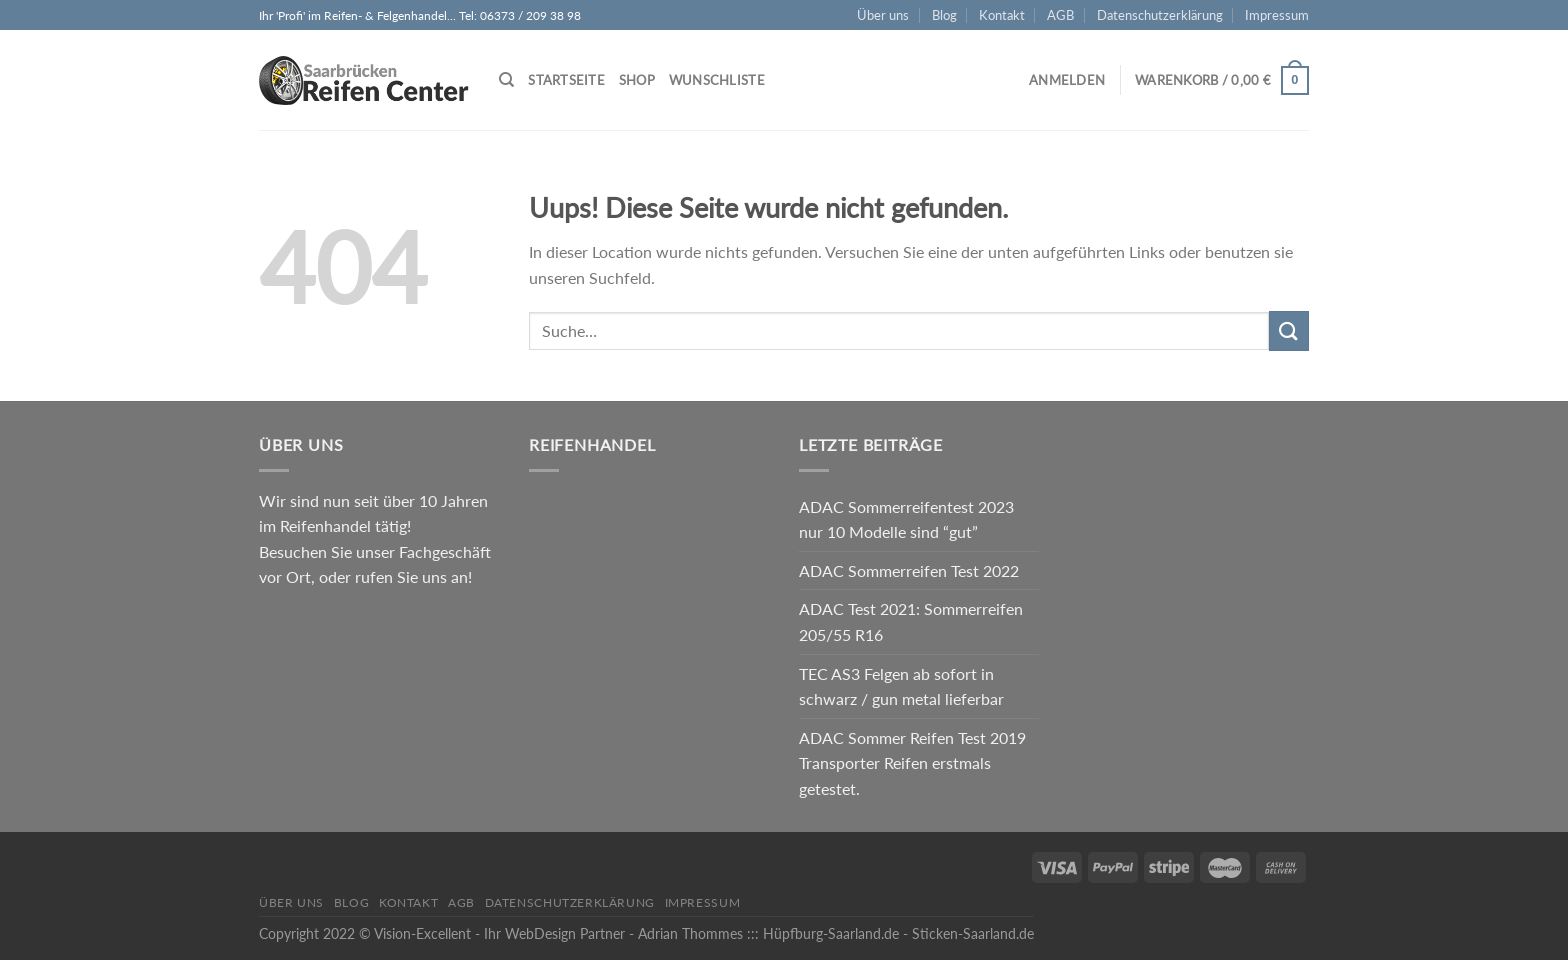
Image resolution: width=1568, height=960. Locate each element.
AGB (1060, 15)
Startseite (566, 80)
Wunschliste (717, 80)
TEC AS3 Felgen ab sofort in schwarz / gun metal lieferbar (901, 686)
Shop (637, 80)
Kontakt (1002, 15)
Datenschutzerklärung (1160, 15)
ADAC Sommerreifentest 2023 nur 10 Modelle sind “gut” (906, 519)
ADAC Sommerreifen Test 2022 (909, 570)
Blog (944, 15)
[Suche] (506, 80)
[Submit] (1289, 330)
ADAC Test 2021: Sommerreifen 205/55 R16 (911, 621)
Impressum (1277, 15)
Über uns (883, 15)
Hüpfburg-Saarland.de (831, 933)
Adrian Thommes (690, 933)
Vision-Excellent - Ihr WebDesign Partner (499, 933)
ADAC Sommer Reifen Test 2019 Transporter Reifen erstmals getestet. (912, 763)
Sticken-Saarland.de (973, 933)
